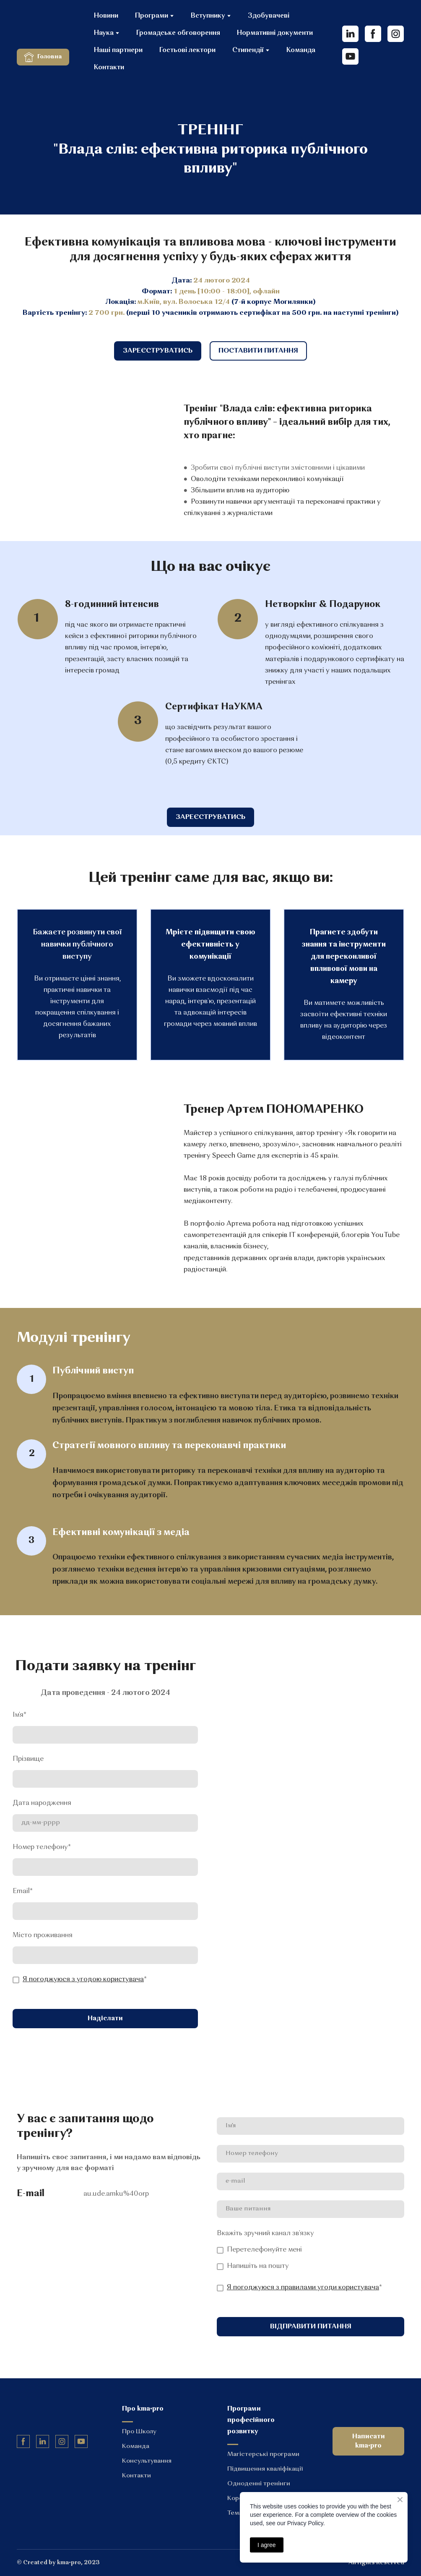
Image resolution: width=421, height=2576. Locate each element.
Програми (151, 16)
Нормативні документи (275, 33)
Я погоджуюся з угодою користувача (83, 1979)
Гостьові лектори (187, 50)
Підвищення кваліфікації (265, 2469)
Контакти (109, 67)
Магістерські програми (263, 2454)
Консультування (147, 2461)
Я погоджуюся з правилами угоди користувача (303, 2287)
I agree (266, 2545)
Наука (104, 33)
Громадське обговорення (178, 33)
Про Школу (139, 2432)
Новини (106, 16)
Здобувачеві (268, 16)
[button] (43, 57)
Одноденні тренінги (258, 2484)
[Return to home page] (49, 27)
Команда (300, 50)
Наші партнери (118, 50)
